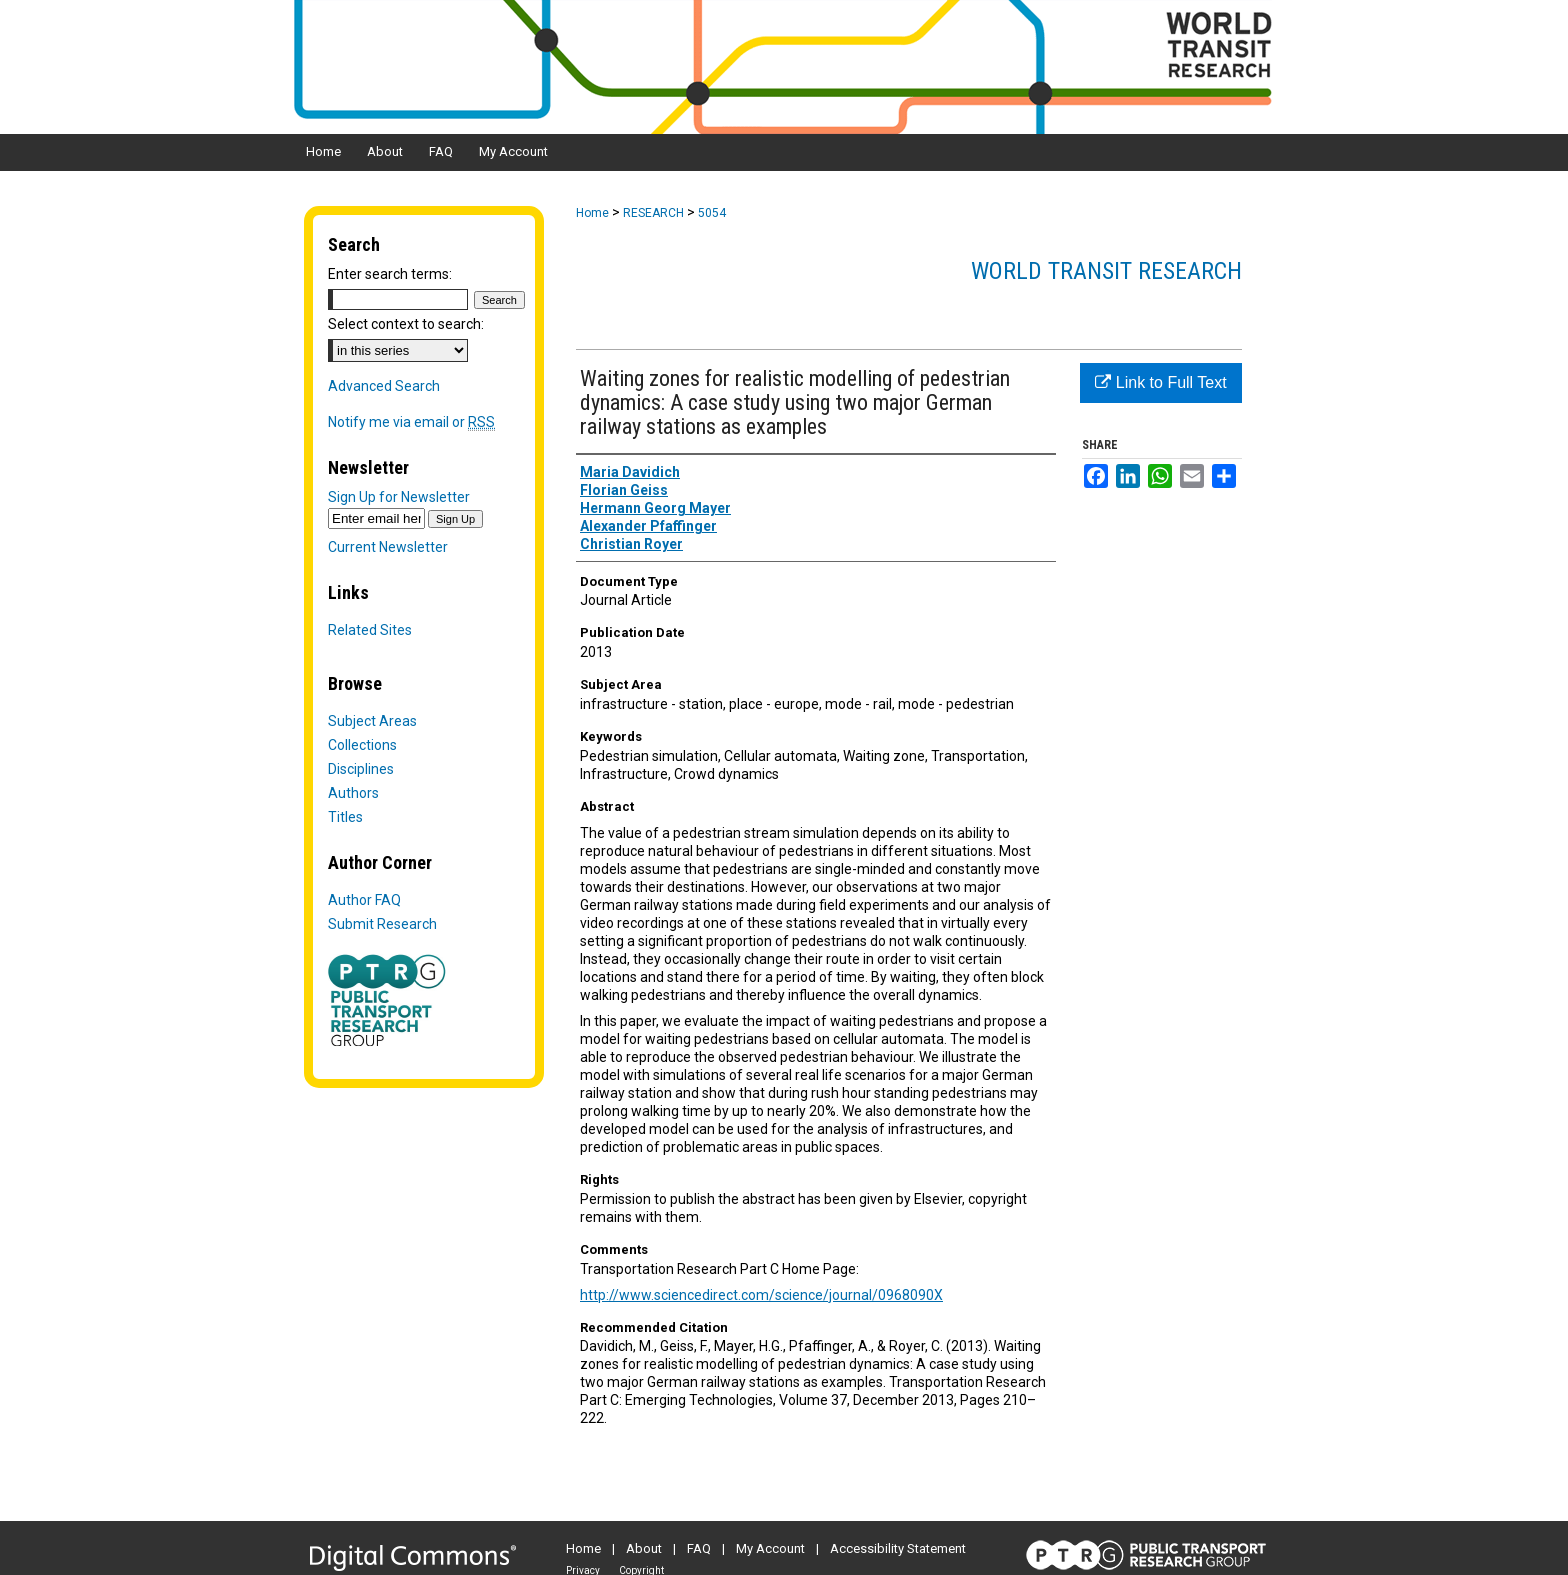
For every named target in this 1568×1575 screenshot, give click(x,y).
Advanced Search (384, 386)
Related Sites (370, 630)
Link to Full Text (1160, 382)
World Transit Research (1106, 271)
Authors (353, 793)
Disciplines (361, 769)
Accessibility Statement (898, 1548)
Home (592, 213)
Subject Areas (372, 721)
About (644, 1548)
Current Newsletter (388, 547)
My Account (770, 1548)
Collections (362, 745)
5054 (712, 213)
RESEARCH (653, 213)
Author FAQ (364, 900)
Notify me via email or (411, 422)
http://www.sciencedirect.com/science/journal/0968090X (761, 1295)
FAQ (699, 1548)
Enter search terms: (390, 274)
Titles (345, 817)
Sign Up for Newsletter (399, 497)
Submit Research (382, 924)
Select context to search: (406, 324)
